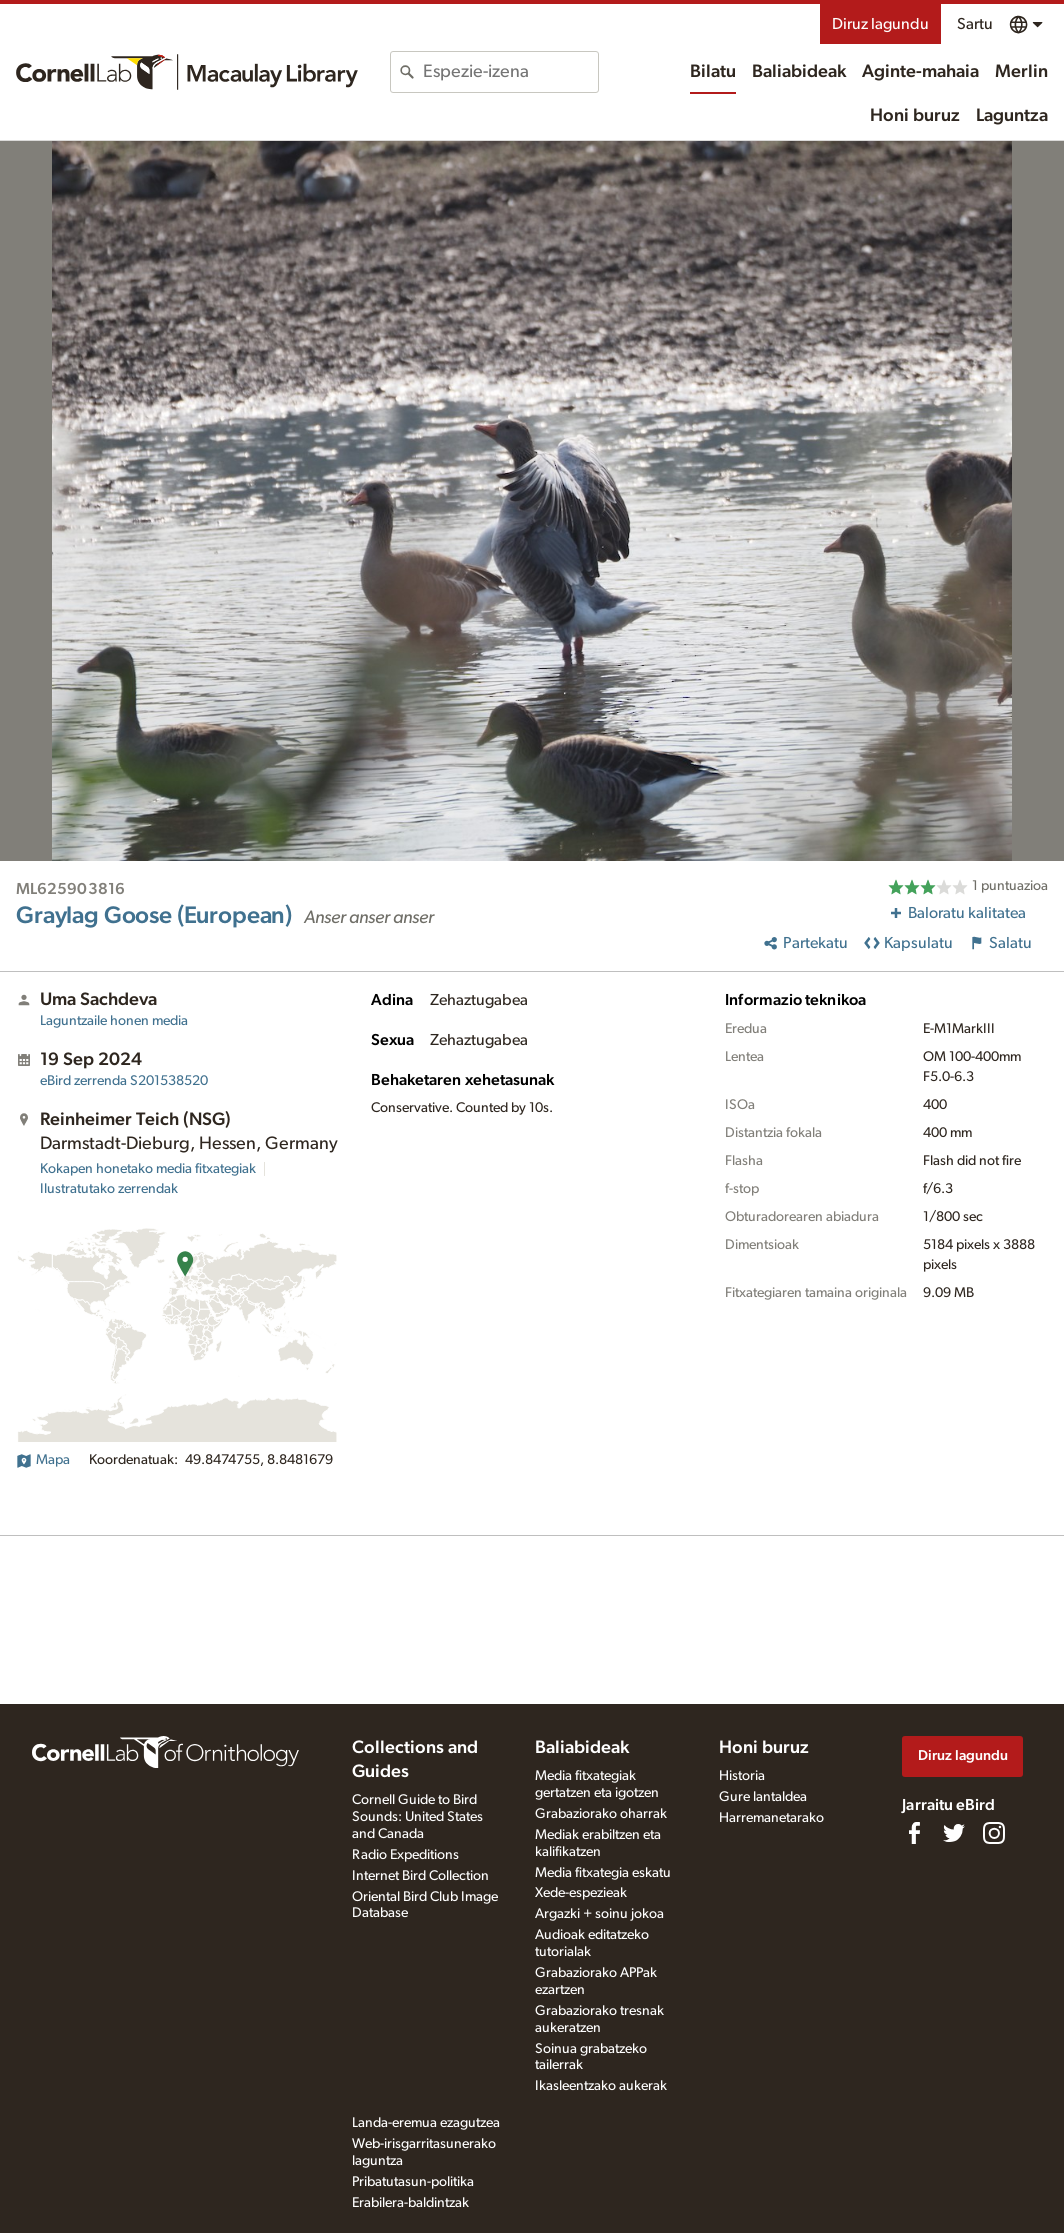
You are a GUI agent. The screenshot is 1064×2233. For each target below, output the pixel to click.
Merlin (1021, 72)
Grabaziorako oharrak (601, 1814)
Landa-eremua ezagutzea (426, 2123)
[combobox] (510, 72)
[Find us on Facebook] (914, 1833)
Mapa (43, 1460)
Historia (742, 1776)
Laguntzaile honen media (114, 1021)
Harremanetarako (771, 1818)
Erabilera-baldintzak (410, 2203)
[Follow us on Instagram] (994, 1833)
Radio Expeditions (405, 1855)
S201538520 (124, 1081)
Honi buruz (915, 116)
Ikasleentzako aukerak (601, 2086)
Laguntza (1012, 116)
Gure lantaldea (763, 1797)
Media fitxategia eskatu (603, 1873)
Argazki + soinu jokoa (599, 1914)
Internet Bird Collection (420, 1876)
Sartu (975, 24)
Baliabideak (799, 72)
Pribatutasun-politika (413, 2182)
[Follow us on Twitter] (954, 1833)
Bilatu (713, 72)
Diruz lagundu (880, 24)
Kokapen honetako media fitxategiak (148, 1169)
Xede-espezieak (581, 1893)
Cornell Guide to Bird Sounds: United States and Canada (417, 1817)
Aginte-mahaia (920, 72)
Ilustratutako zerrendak (109, 1189)
